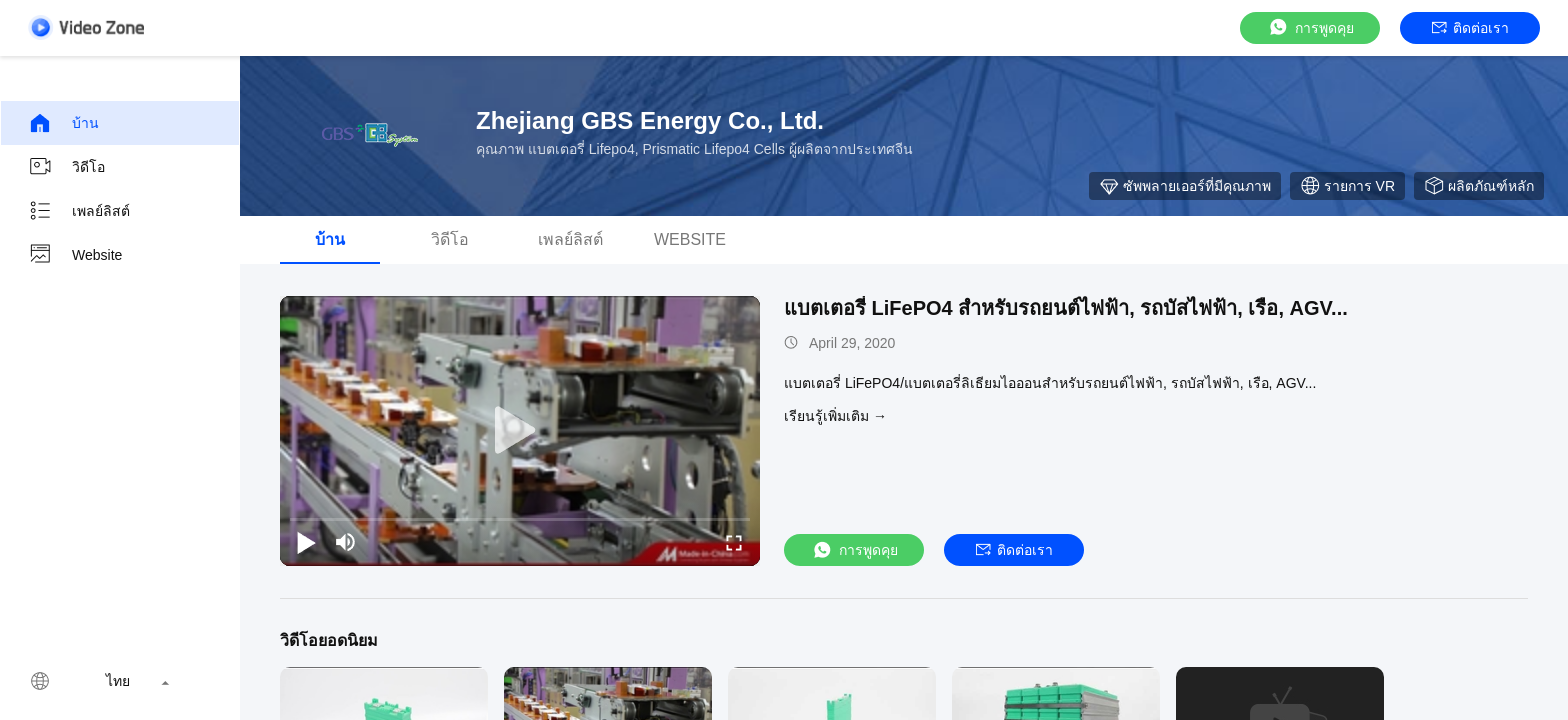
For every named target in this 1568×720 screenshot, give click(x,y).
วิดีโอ (66, 167)
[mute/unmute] (346, 542)
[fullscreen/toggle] (734, 542)
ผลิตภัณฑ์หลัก (1479, 186)
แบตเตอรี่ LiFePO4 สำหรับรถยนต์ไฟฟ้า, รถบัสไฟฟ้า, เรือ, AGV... (1066, 308)
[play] (520, 431)
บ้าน (63, 123)
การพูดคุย (1310, 27)
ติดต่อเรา (1470, 28)
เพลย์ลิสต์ (79, 211)
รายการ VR (1347, 186)
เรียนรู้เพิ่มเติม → (835, 416)
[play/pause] (306, 542)
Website (75, 255)
